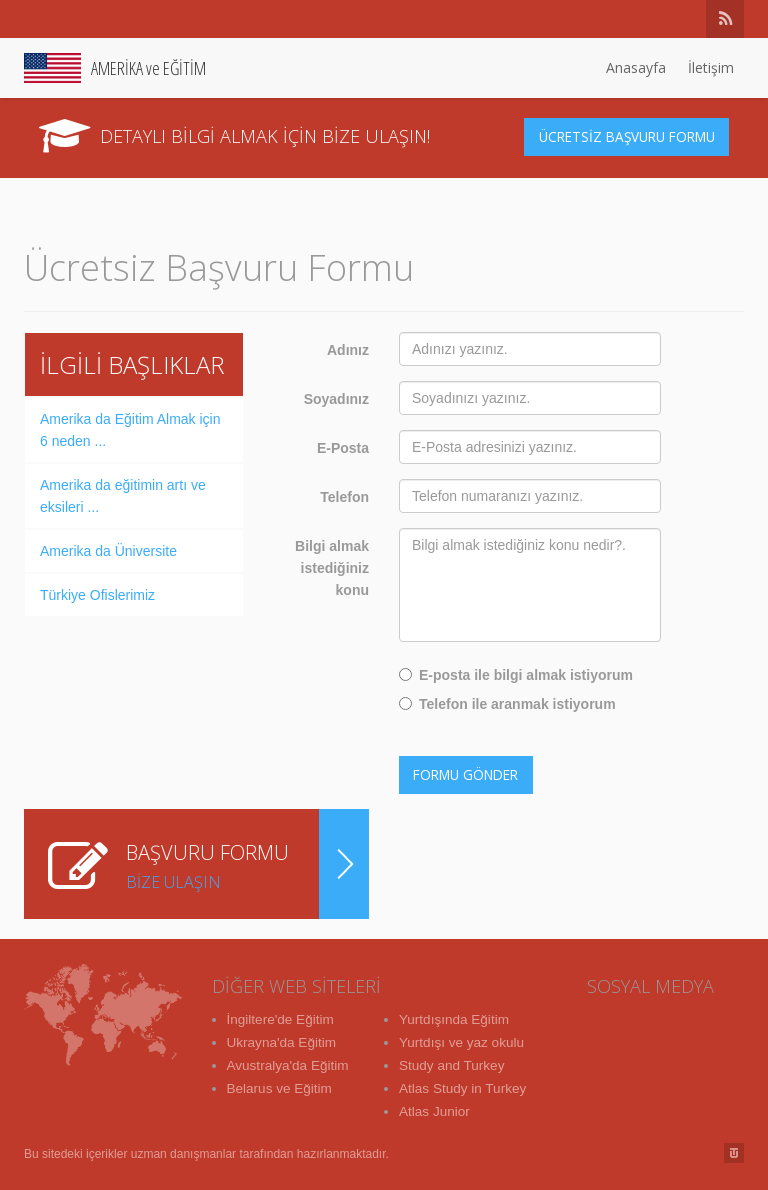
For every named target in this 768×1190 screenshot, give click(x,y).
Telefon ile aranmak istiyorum (507, 704)
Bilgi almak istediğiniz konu (332, 568)
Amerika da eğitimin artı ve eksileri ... (123, 496)
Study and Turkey (453, 1064)
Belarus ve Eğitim (281, 1086)
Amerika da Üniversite (108, 551)
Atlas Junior (435, 1108)
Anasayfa (636, 67)
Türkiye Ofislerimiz (97, 595)
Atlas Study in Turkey (465, 1086)
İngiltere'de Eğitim (282, 1020)
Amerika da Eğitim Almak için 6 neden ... (130, 430)
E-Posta (343, 448)
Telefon (344, 497)
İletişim (711, 67)
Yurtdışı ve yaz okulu (463, 1042)
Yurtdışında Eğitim (456, 1020)
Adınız (348, 350)
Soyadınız (336, 399)
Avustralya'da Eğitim (290, 1064)
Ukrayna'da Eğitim (283, 1042)
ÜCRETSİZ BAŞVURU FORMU (629, 136)
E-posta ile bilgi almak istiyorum (516, 675)
